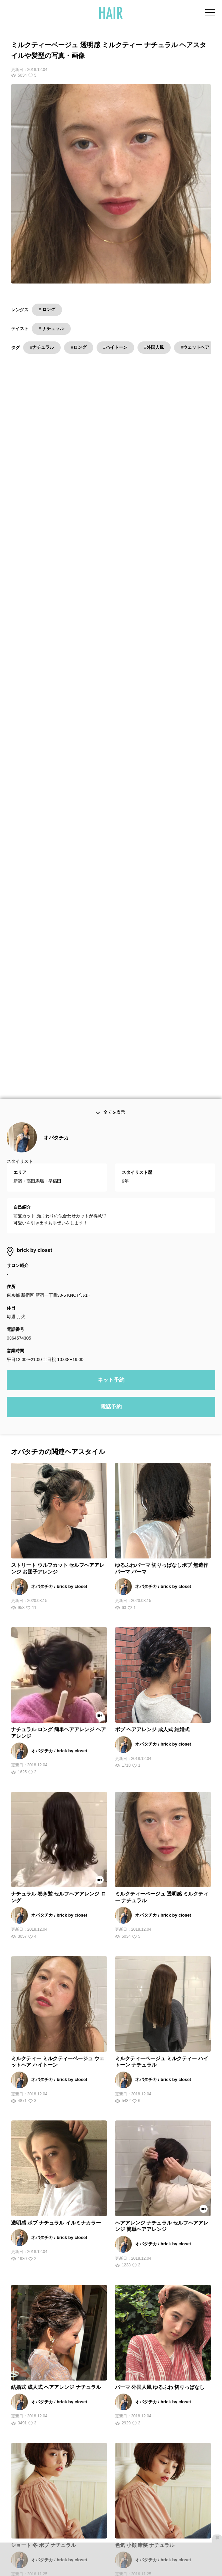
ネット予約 (111, 1013)
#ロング (78, 347)
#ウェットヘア (195, 347)
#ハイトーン (115, 347)
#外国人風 (154, 347)
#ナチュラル (42, 347)
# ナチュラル (51, 328)
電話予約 (111, 1040)
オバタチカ (56, 770)
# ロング (47, 309)
